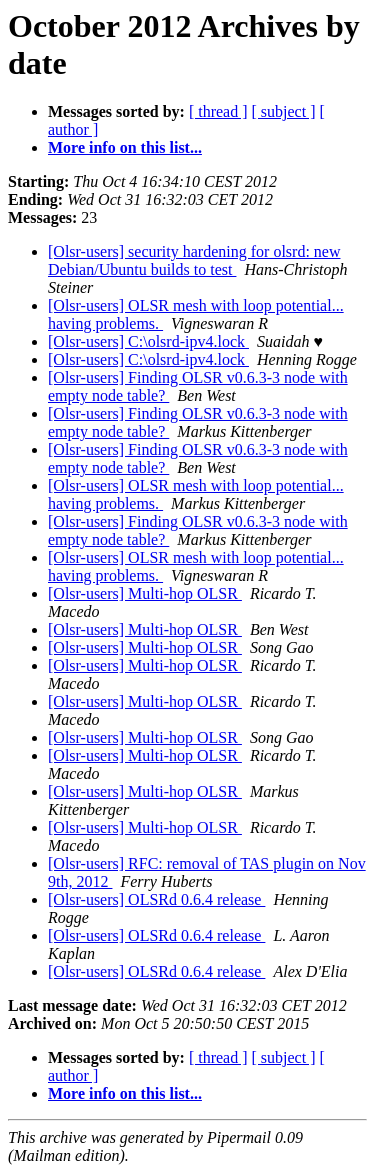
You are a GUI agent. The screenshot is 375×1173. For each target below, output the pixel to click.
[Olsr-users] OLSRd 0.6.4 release (156, 899)
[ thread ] (218, 111)
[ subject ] (284, 111)
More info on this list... (125, 147)
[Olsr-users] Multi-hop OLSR (145, 593)
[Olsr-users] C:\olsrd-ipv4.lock (148, 341)
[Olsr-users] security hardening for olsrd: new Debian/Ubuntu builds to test (194, 260)
